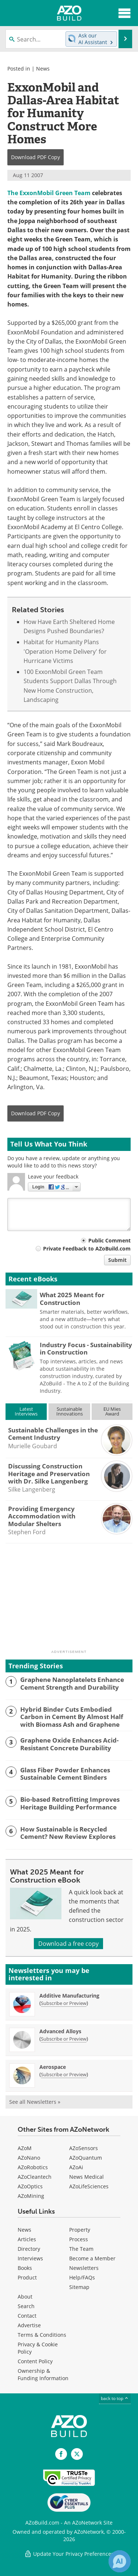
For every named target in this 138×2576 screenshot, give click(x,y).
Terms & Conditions (42, 2334)
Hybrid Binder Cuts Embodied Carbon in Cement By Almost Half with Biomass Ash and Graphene (71, 1717)
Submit (117, 1259)
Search (26, 2306)
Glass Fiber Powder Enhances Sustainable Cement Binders (65, 1774)
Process (78, 2239)
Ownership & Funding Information (43, 2374)
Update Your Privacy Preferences (69, 2553)
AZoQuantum (85, 2157)
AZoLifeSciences (89, 2186)
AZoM (25, 2148)
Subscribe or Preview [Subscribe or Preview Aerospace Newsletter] (63, 2074)
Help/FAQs (82, 2277)
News (43, 68)
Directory (29, 2248)
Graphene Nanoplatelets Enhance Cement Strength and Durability (72, 1683)
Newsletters (84, 2267)
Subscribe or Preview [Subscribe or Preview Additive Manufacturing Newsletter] (63, 2003)
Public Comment (109, 1240)
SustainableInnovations (69, 1411)
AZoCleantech (35, 2176)
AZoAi (76, 2167)
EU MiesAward (112, 1411)
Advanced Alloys (60, 2031)
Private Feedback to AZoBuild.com (87, 1248)
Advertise (29, 2325)
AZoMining (31, 2195)
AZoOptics (30, 2186)
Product (27, 2277)
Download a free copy (68, 1944)
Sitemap (79, 2286)
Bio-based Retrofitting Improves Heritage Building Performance (70, 1803)
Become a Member (92, 2258)
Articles (27, 2239)
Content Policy (35, 2361)
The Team (81, 2248)
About (25, 2296)
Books (25, 2267)
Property (79, 2229)
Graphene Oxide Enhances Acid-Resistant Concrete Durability (69, 1744)
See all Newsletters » (34, 2101)
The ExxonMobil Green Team (49, 193)
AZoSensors (83, 2148)
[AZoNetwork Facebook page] (61, 2454)
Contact (27, 2315)
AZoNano (29, 2157)
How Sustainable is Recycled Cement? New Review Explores (68, 1833)
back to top (115, 2398)
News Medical (86, 2176)
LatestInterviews (26, 1411)
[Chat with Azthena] (120, 2561)
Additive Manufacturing (69, 1995)
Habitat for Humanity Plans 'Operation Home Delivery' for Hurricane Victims (65, 651)
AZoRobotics (33, 2167)
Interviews (30, 2258)
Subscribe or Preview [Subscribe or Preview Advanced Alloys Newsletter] (63, 2038)
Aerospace (52, 2066)
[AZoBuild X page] (77, 2454)
